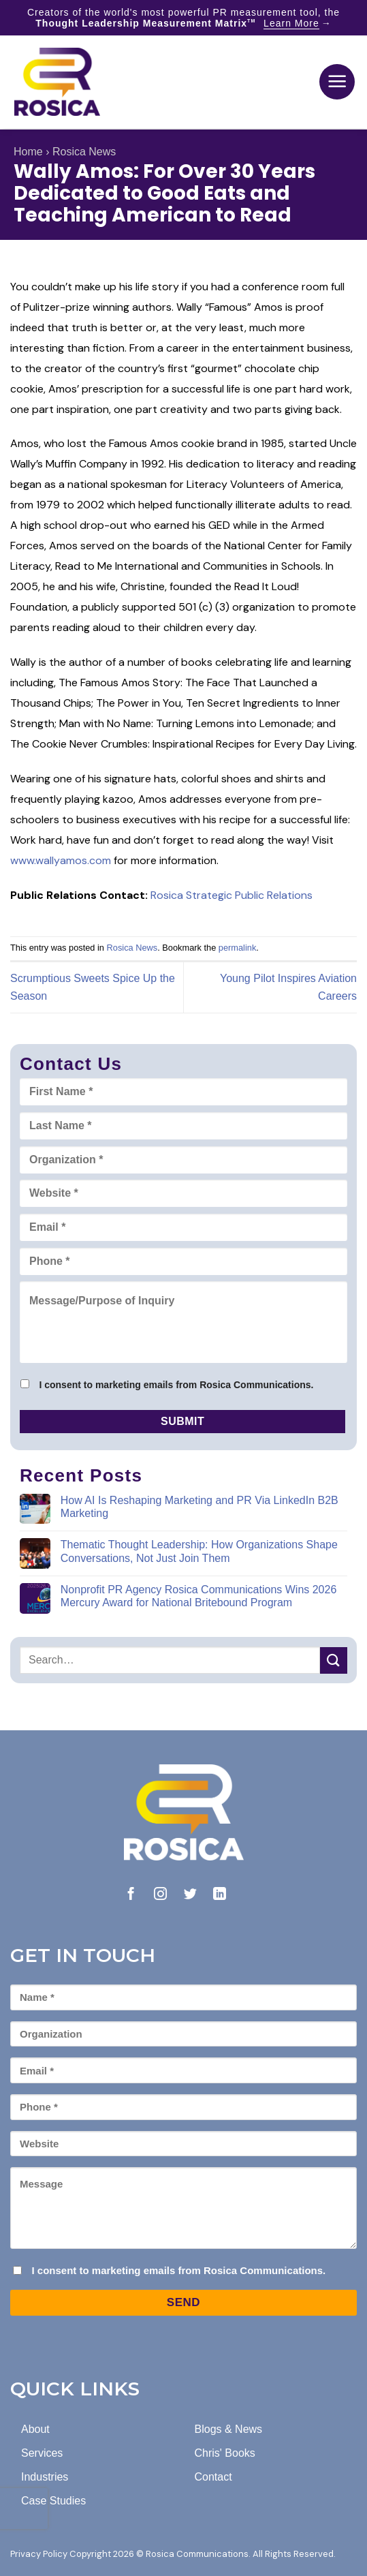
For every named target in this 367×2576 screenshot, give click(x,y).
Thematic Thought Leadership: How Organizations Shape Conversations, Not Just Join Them (199, 1551)
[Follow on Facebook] (131, 1895)
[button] (337, 81)
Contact (213, 2477)
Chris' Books (225, 2453)
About (35, 2429)
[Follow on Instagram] (160, 1895)
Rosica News (84, 151)
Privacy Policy (38, 2554)
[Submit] (333, 1660)
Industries (44, 2477)
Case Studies (53, 2500)
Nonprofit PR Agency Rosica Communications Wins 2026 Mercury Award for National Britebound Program (199, 1596)
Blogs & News (229, 2429)
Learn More (291, 23)
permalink (237, 947)
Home (28, 151)
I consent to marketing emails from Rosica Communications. (176, 1384)
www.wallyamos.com (60, 860)
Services (42, 2453)
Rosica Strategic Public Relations (231, 895)
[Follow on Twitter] (190, 1895)
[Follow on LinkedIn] (219, 1895)
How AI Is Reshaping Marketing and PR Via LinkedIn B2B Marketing (199, 1506)
